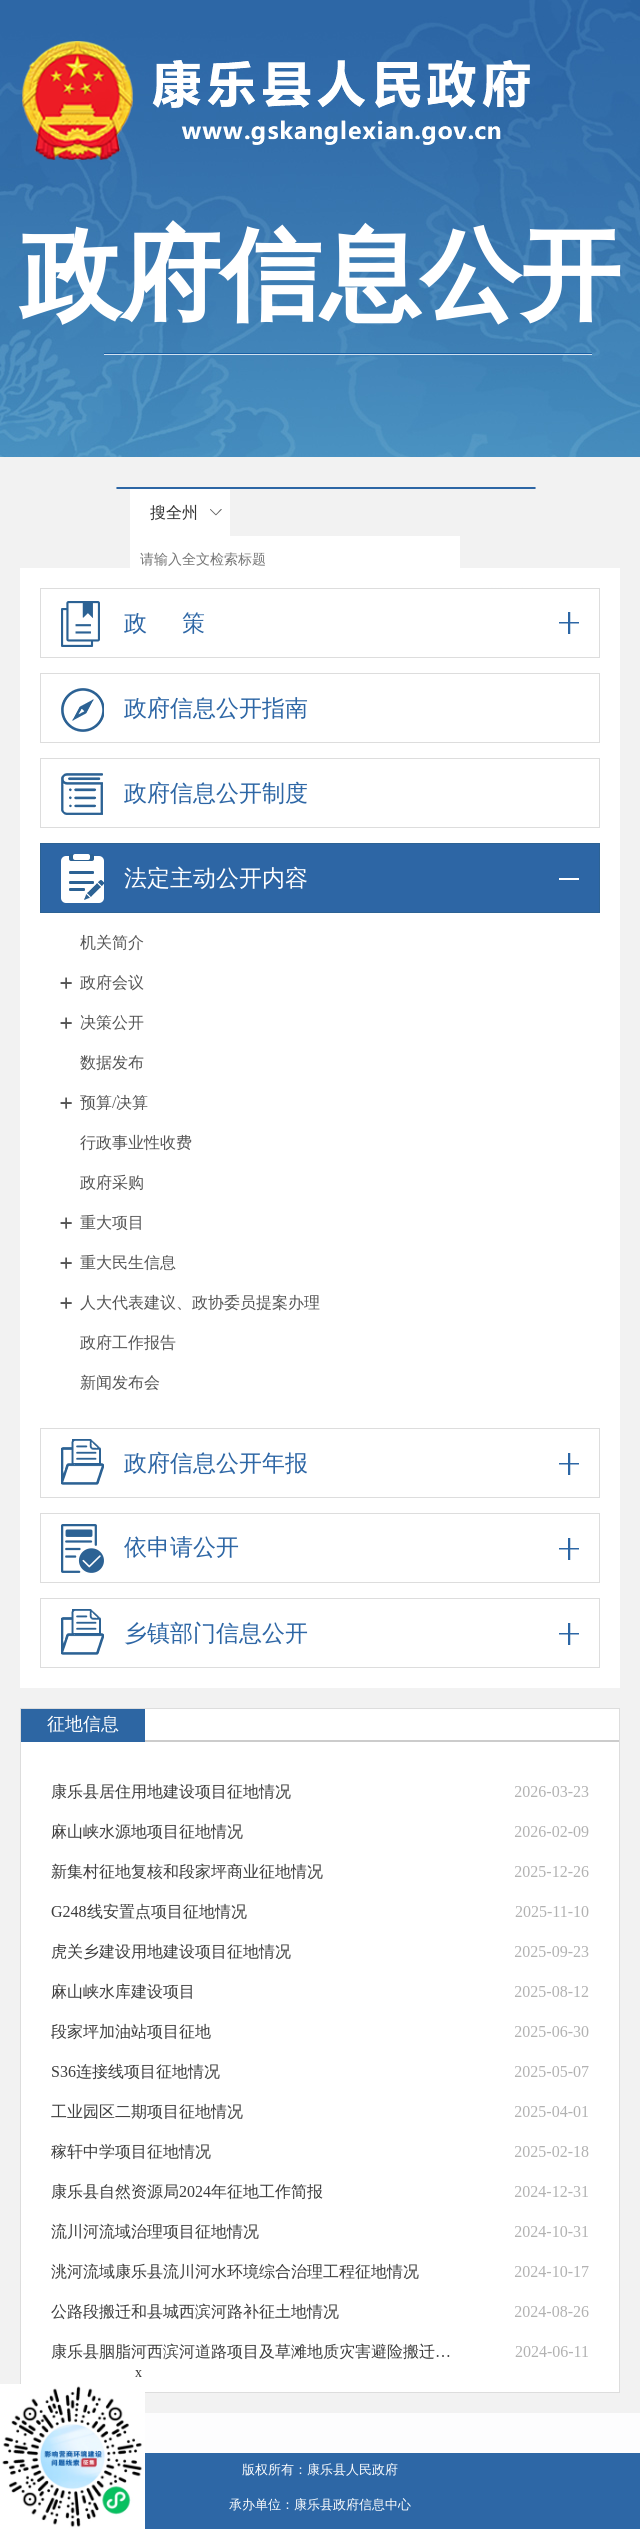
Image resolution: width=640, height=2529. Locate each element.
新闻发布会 (120, 1382)
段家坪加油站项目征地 (131, 2031)
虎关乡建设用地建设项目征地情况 (171, 1951)
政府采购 (112, 1182)
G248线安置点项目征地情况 (149, 1911)
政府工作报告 (128, 1342)
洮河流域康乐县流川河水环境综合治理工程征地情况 (235, 2271)
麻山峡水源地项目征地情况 (147, 1831)
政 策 (320, 623)
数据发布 (112, 1062)
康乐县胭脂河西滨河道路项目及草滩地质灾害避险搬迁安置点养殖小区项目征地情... (253, 2351)
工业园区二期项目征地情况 (147, 2111)
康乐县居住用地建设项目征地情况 (171, 1791)
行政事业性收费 (136, 1142)
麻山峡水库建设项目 (123, 1991)
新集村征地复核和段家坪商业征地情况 (187, 1871)
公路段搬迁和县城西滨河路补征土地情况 (195, 2311)
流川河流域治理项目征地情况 (155, 2231)
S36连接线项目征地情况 (135, 2071)
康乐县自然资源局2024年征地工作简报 (187, 2191)
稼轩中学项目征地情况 (131, 2151)
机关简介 (112, 942)
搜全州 (174, 512)
